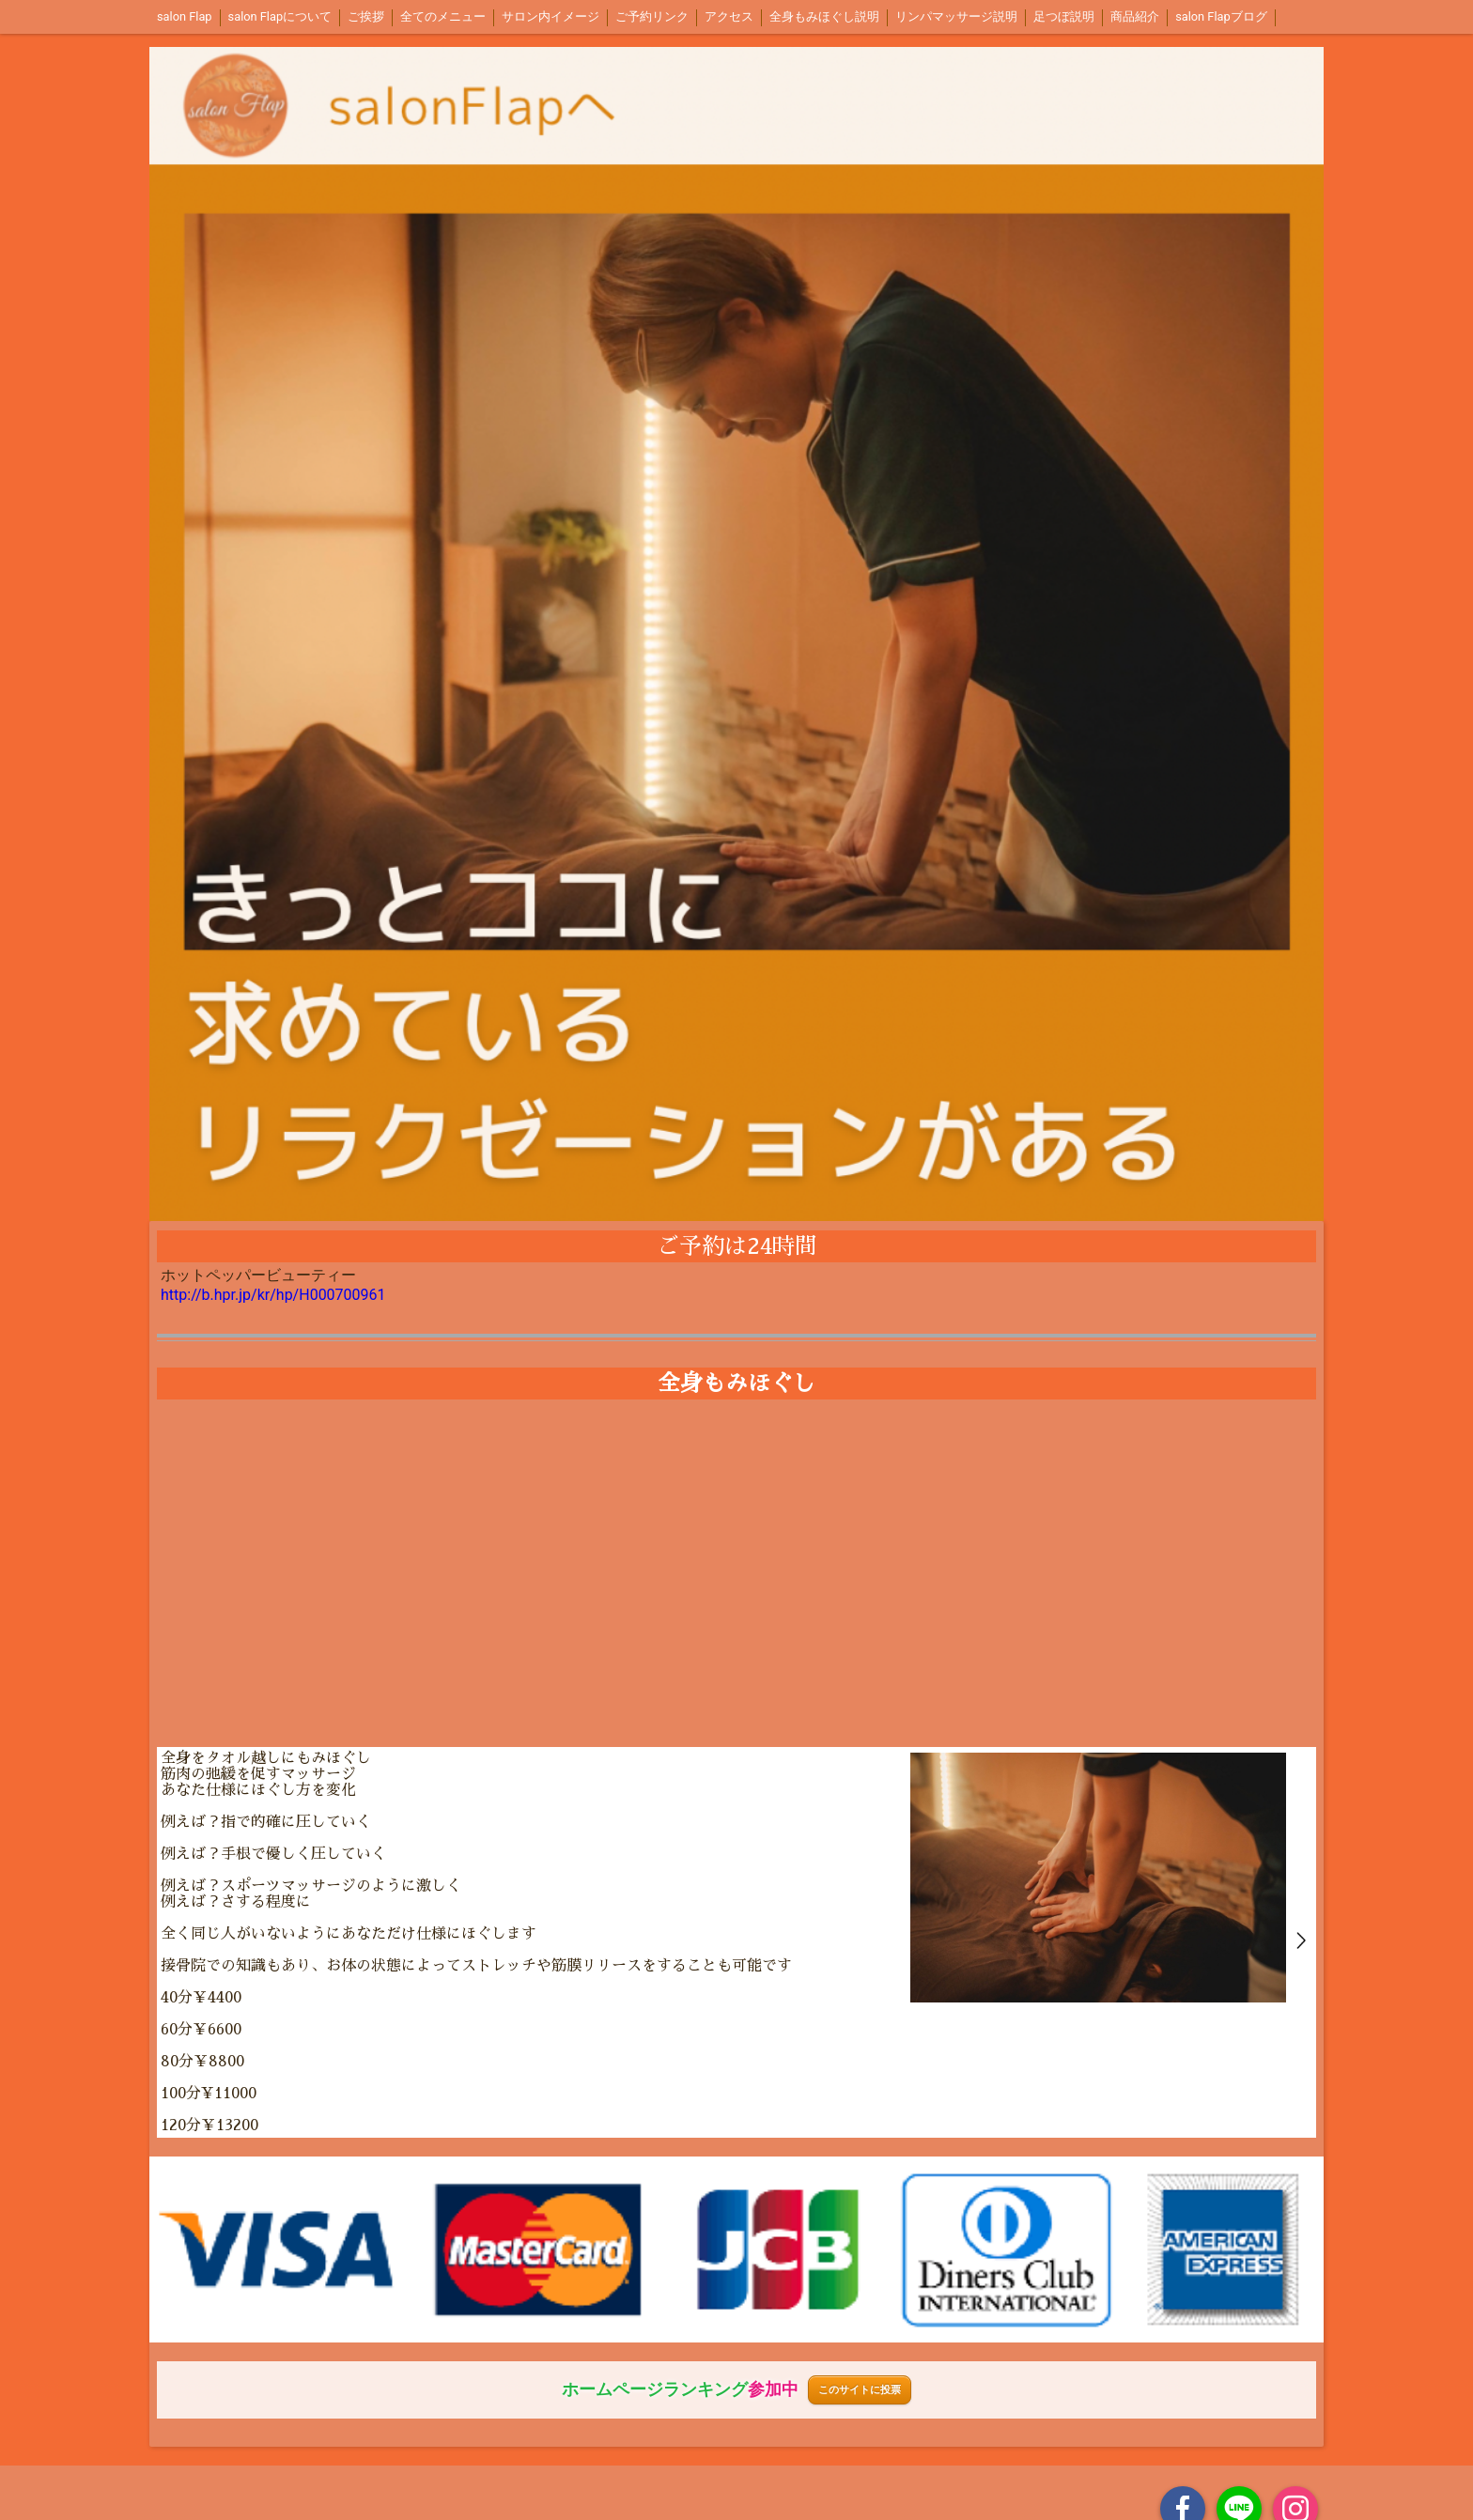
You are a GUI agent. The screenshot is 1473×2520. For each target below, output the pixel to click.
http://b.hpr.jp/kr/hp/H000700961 (273, 1295)
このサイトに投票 (859, 2390)
